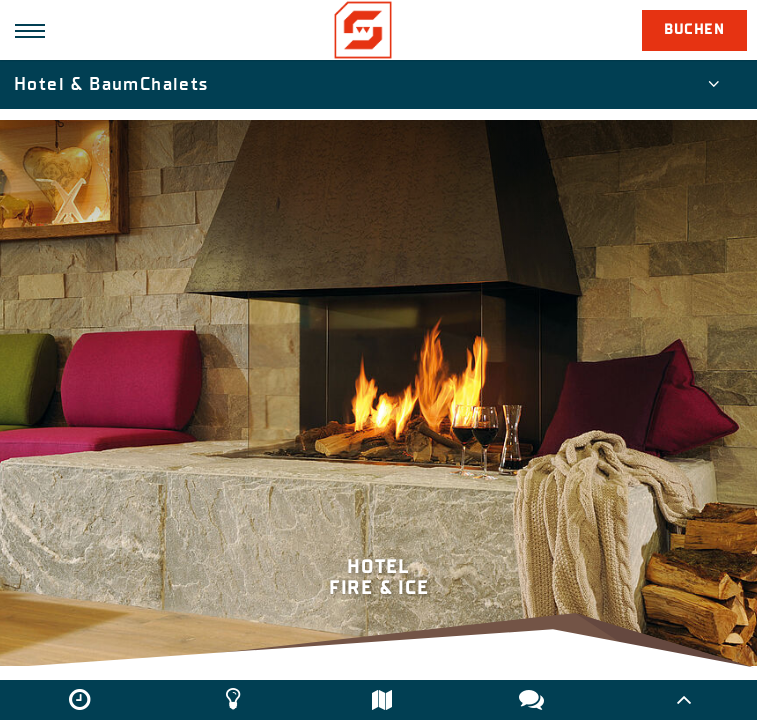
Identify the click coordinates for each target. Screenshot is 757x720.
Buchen (694, 29)
